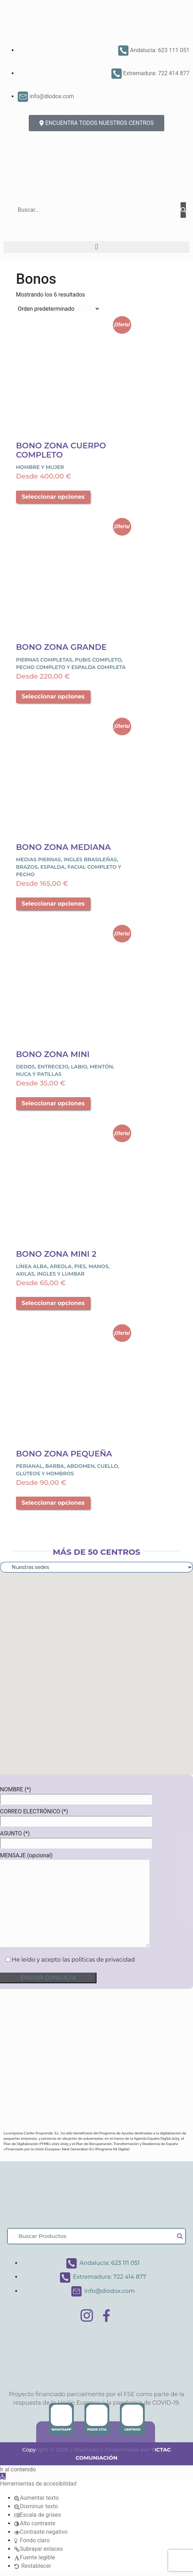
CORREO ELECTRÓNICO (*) (76, 1816)
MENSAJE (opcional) (74, 1899)
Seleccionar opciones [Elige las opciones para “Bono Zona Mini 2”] (53, 1303)
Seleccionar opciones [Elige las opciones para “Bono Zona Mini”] (53, 1103)
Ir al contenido (18, 2469)
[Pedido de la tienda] (58, 309)
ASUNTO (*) (76, 1838)
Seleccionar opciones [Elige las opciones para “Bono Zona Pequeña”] (53, 1502)
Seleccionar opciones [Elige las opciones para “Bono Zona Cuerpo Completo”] (53, 496)
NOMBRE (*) (76, 1794)
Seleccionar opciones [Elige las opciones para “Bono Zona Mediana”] (53, 903)
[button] (96, 247)
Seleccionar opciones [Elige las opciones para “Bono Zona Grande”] (53, 696)
